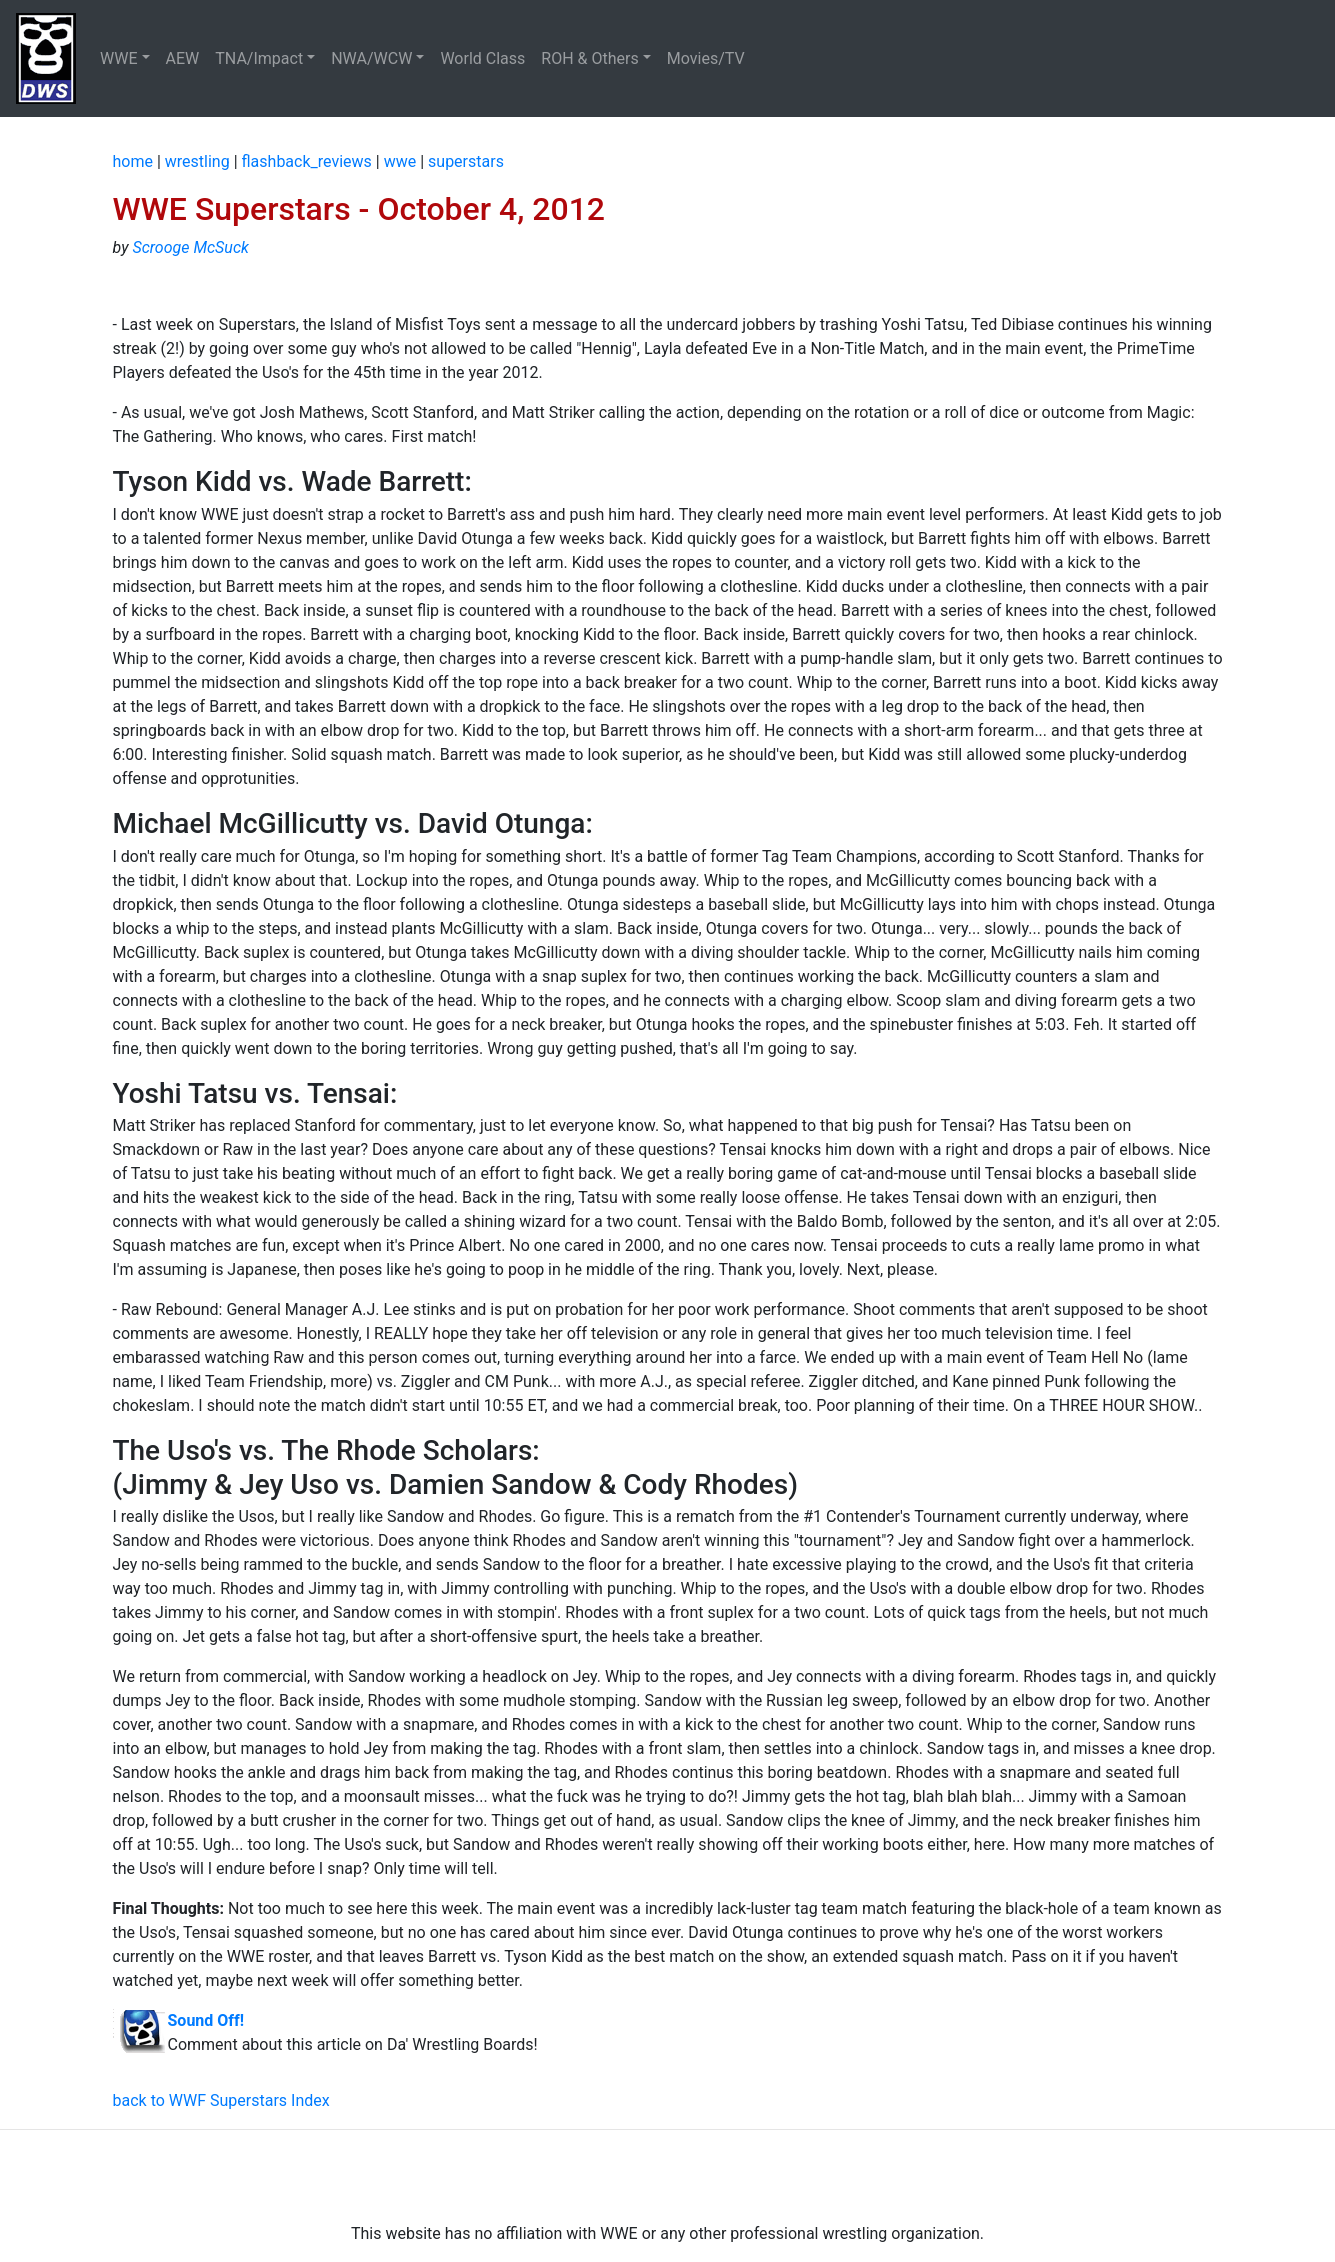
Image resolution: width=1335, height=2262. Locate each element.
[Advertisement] (668, 2176)
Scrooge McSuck (190, 247)
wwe (400, 161)
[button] (125, 59)
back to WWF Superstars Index (221, 2100)
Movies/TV (708, 58)
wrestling (197, 161)
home (133, 161)
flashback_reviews (307, 161)
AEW (183, 58)
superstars (466, 161)
